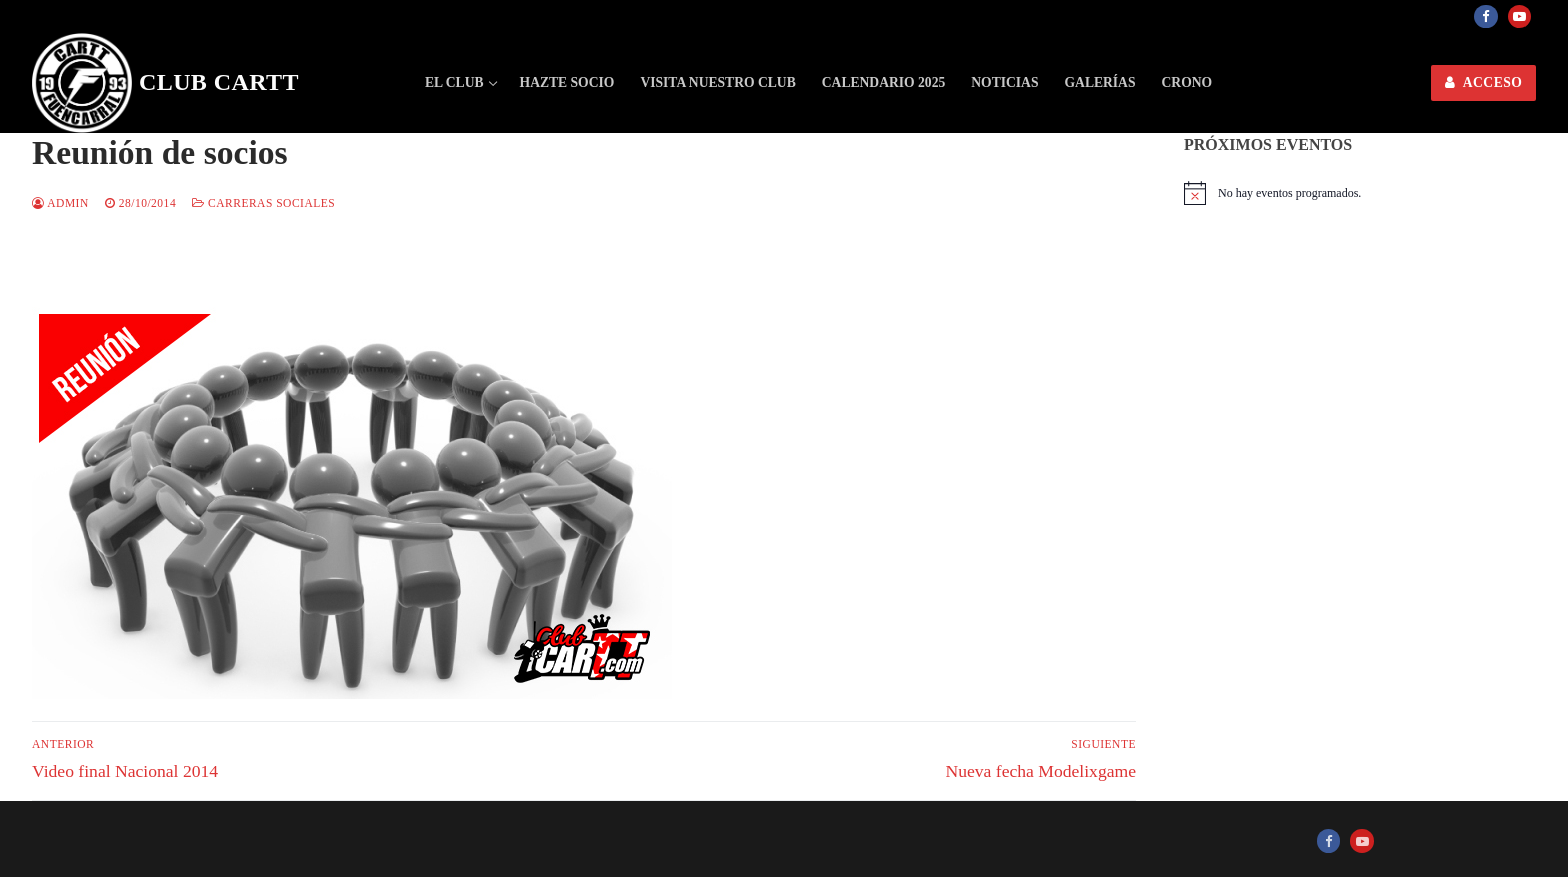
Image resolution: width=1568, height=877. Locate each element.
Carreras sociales (263, 203)
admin (60, 203)
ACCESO (1483, 82)
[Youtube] (1519, 16)
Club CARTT (219, 82)
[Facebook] (1485, 16)
